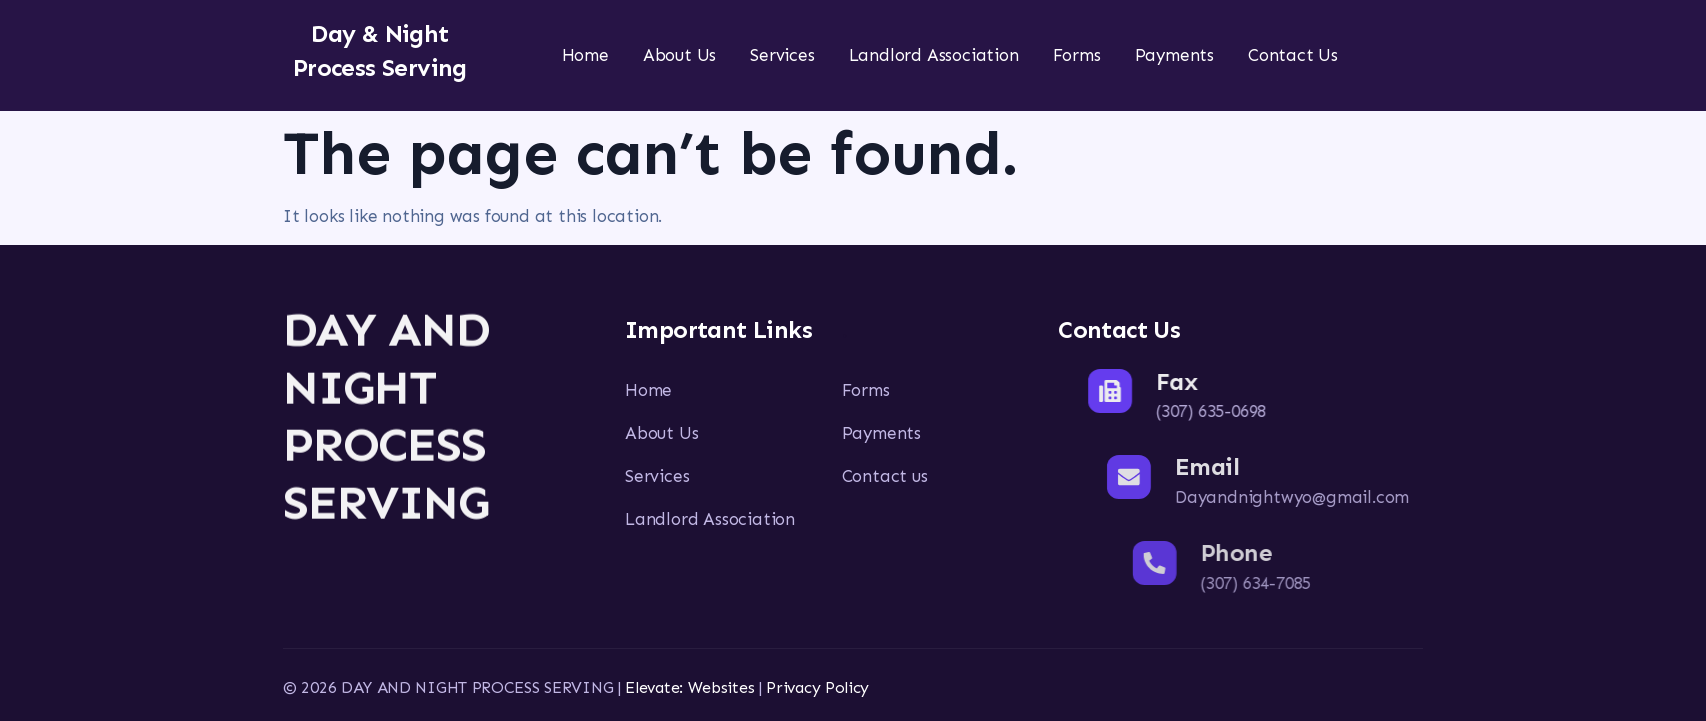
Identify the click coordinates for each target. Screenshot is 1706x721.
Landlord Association (934, 55)
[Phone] (1235, 563)
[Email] (1189, 477)
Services (782, 55)
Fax (1221, 381)
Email (1267, 466)
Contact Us (1293, 55)
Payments (1174, 55)
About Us (679, 55)
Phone (1316, 552)
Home (585, 55)
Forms (1077, 55)
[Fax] (1155, 391)
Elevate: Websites (689, 687)
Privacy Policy (817, 687)
